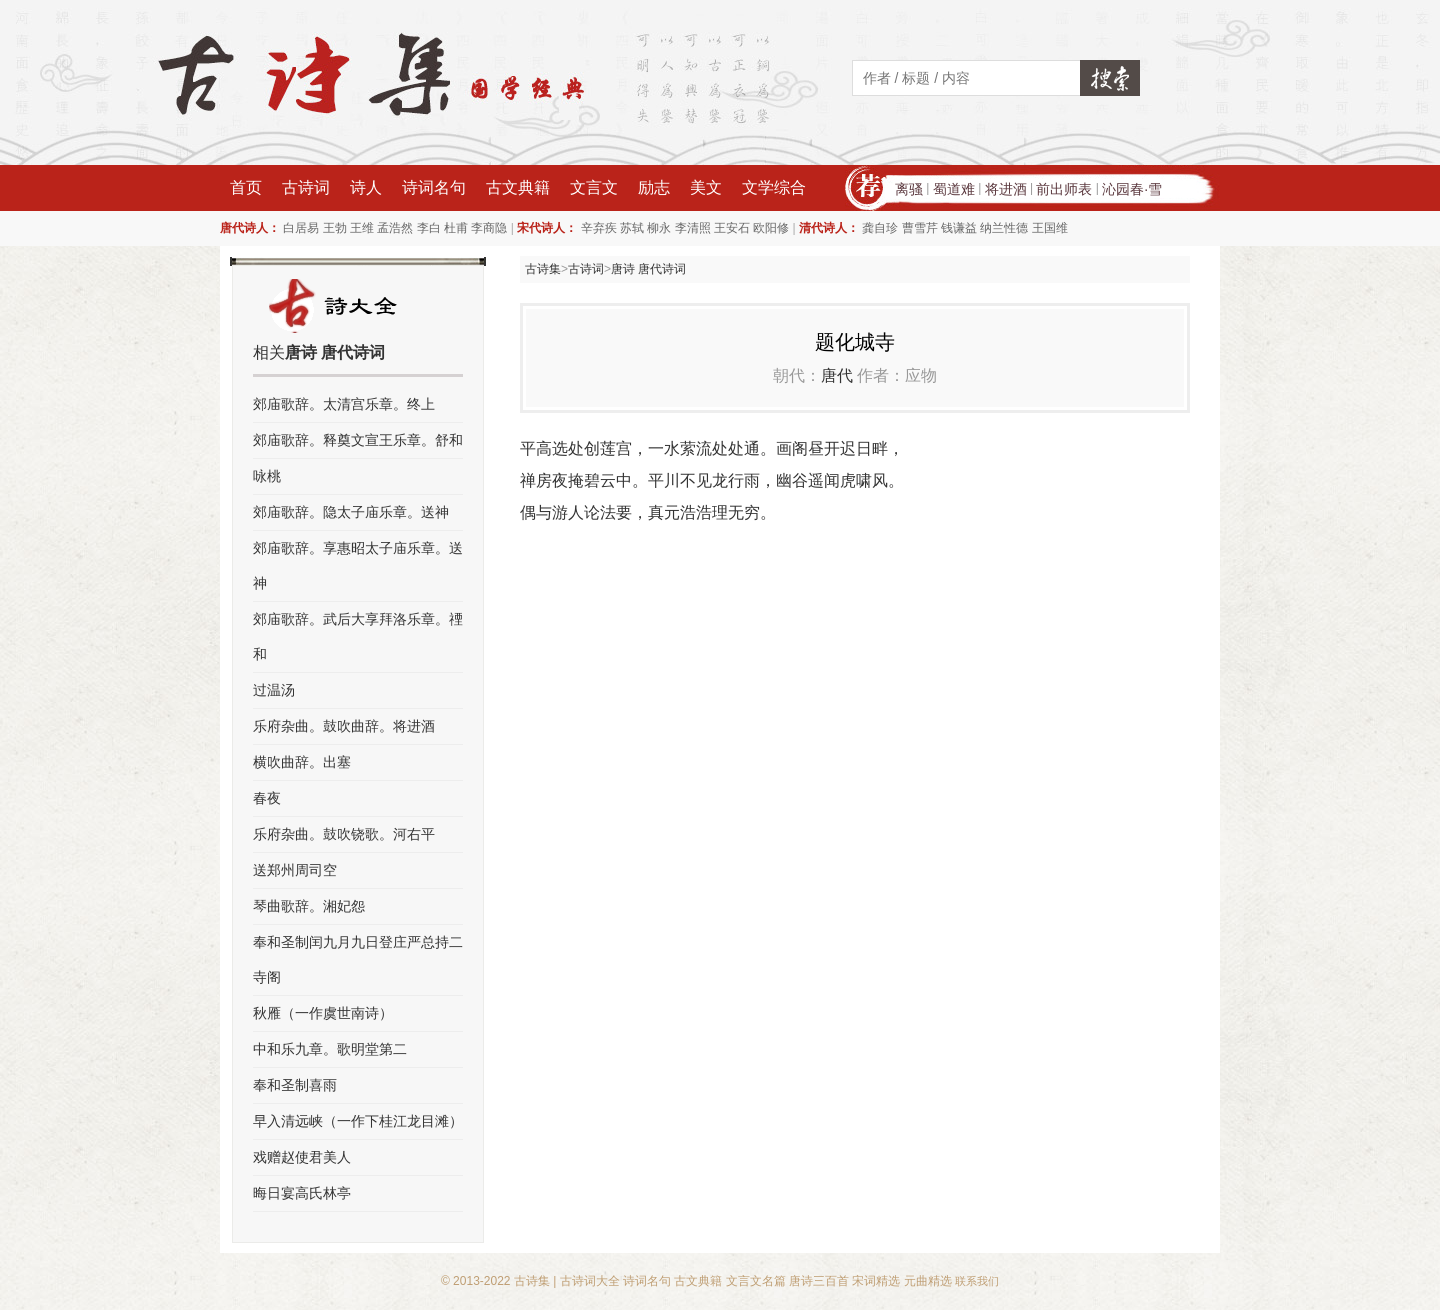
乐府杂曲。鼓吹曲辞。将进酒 (344, 726)
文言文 (594, 187)
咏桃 (267, 476)
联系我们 (977, 1281)
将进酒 (1006, 189)
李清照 (693, 228)
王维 (362, 228)
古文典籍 (518, 187)
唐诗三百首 (819, 1281)
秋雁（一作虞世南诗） (323, 1013)
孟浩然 (395, 228)
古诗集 (543, 269)
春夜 (267, 798)
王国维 (1050, 228)
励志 (654, 187)
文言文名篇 (756, 1281)
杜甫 (456, 228)
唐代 (837, 375)
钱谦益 (959, 228)
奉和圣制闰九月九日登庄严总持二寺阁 (358, 959)
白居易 (301, 228)
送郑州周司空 (295, 870)
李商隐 (489, 228)
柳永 (659, 228)
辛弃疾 (599, 228)
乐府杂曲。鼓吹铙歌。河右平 (344, 834)
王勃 (335, 228)
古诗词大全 (590, 1281)
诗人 (366, 187)
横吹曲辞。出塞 (302, 762)
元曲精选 (928, 1281)
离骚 (909, 189)
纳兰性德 (1004, 228)
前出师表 (1064, 189)
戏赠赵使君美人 (302, 1157)
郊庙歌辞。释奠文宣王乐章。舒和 (358, 440)
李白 (429, 228)
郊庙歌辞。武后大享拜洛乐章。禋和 (358, 636)
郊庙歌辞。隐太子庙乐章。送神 (351, 512)
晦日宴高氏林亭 (302, 1193)
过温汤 (274, 690)
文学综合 (774, 187)
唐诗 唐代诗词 (648, 269)
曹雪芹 (920, 228)
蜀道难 (954, 189)
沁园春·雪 (1132, 189)
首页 (246, 187)
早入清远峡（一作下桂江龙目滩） (358, 1121)
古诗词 (306, 187)
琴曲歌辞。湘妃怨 (309, 906)
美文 (706, 187)
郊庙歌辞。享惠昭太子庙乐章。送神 (358, 565)
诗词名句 (434, 187)
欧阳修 (771, 228)
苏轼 (632, 228)
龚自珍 (880, 228)
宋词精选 (876, 1281)
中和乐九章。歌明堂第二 (330, 1049)
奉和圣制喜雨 (295, 1085)
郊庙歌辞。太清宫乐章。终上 (344, 404)
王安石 (732, 228)
